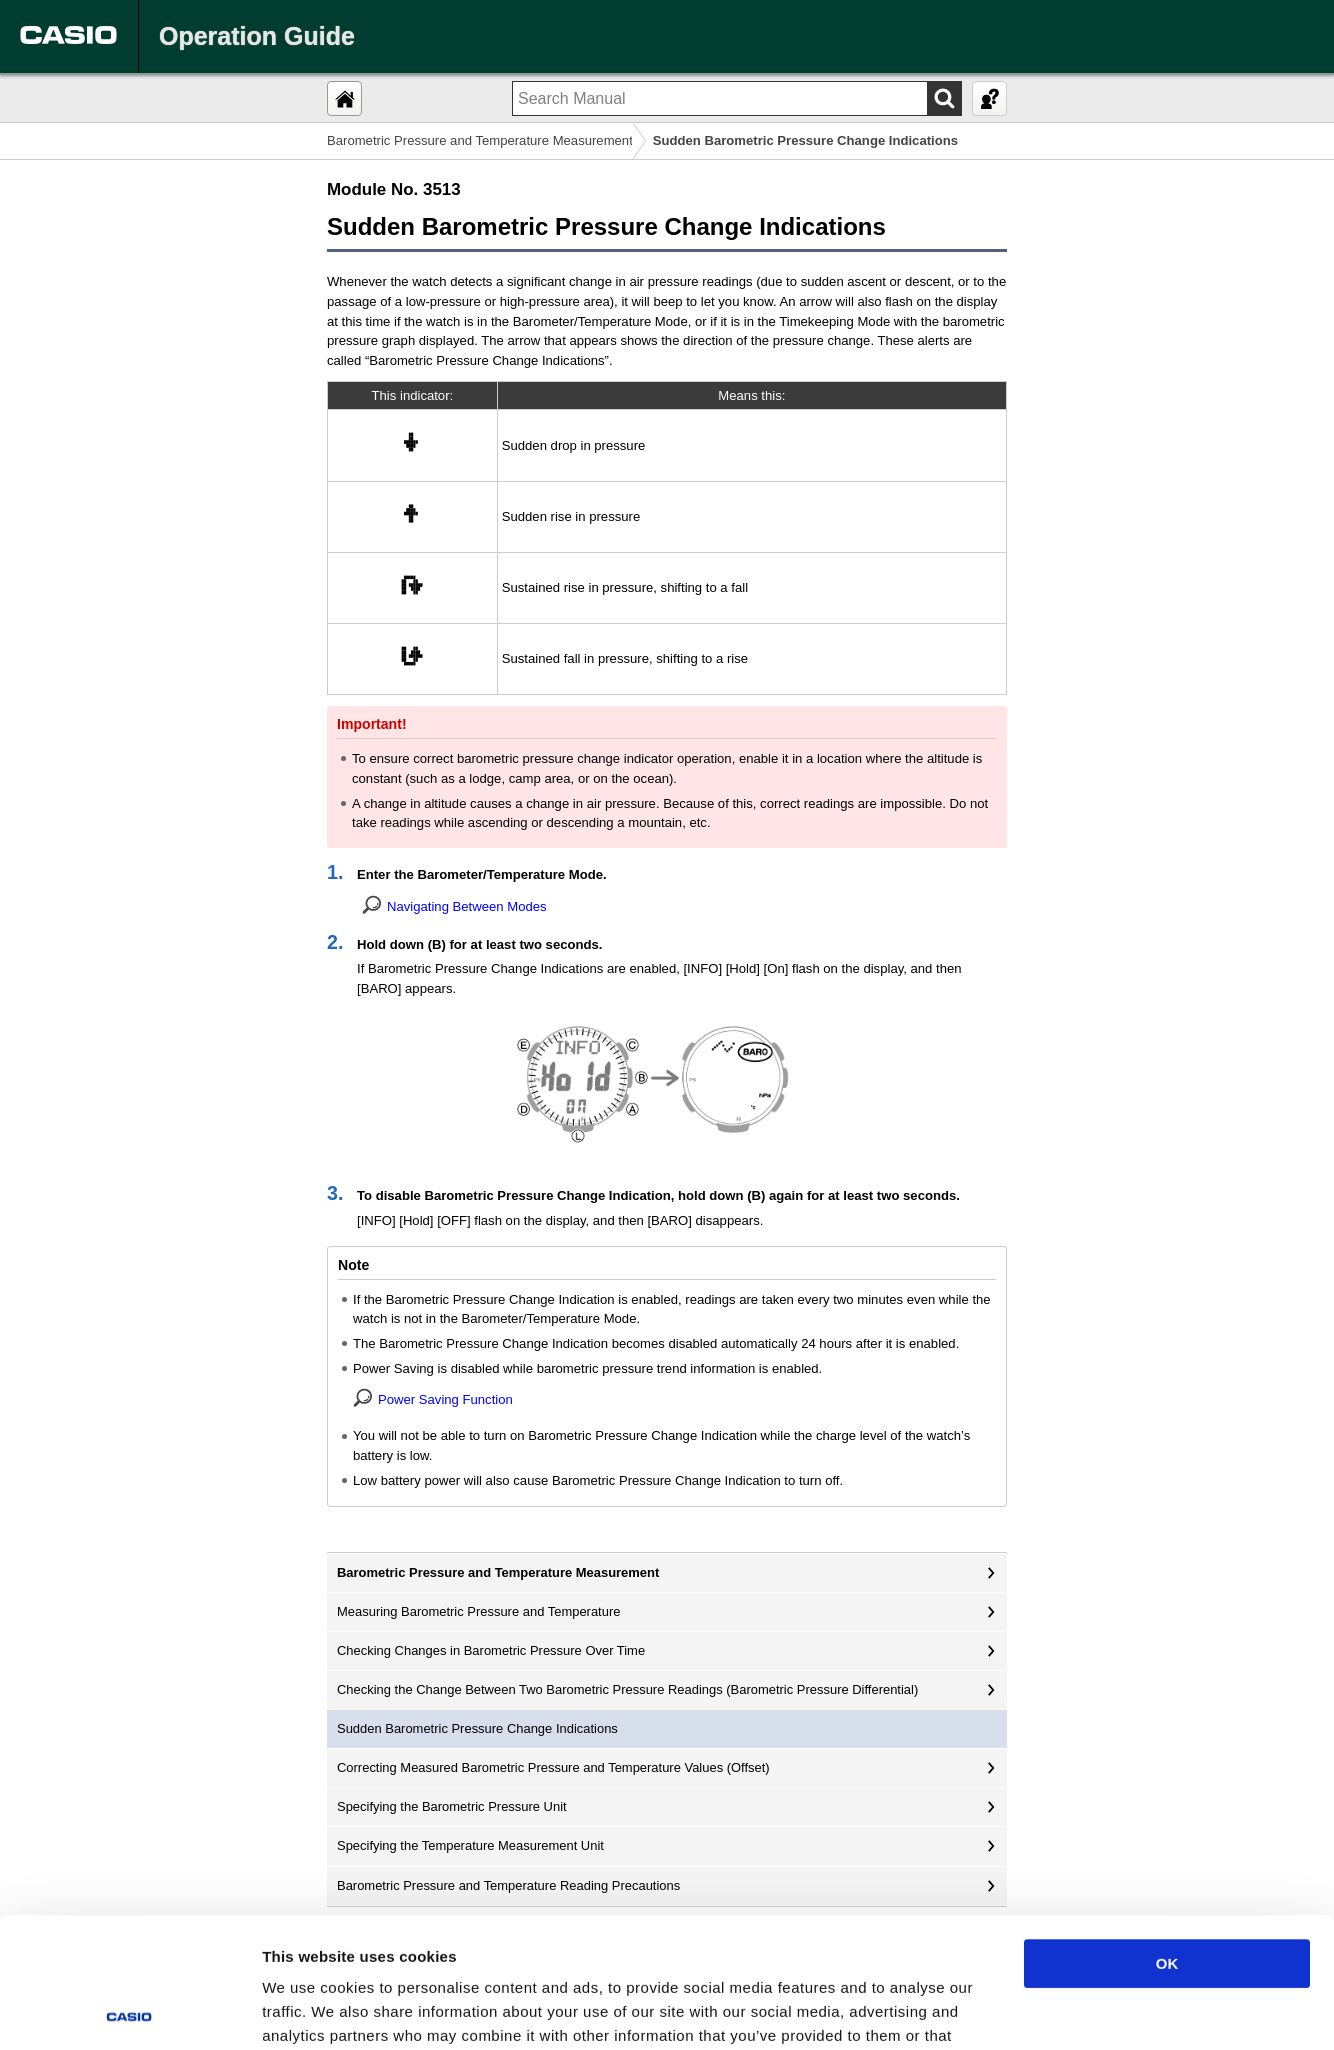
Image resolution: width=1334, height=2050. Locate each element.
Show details (1049, 2010)
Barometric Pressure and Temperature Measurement (480, 140)
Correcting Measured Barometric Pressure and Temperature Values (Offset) (553, 1767)
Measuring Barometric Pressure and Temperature (478, 1611)
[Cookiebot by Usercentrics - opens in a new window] (129, 2011)
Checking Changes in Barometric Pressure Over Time (491, 1650)
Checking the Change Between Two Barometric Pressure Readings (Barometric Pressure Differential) (627, 1689)
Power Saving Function (445, 1399)
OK (1167, 1833)
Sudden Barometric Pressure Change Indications (477, 1728)
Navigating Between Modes (467, 906)
